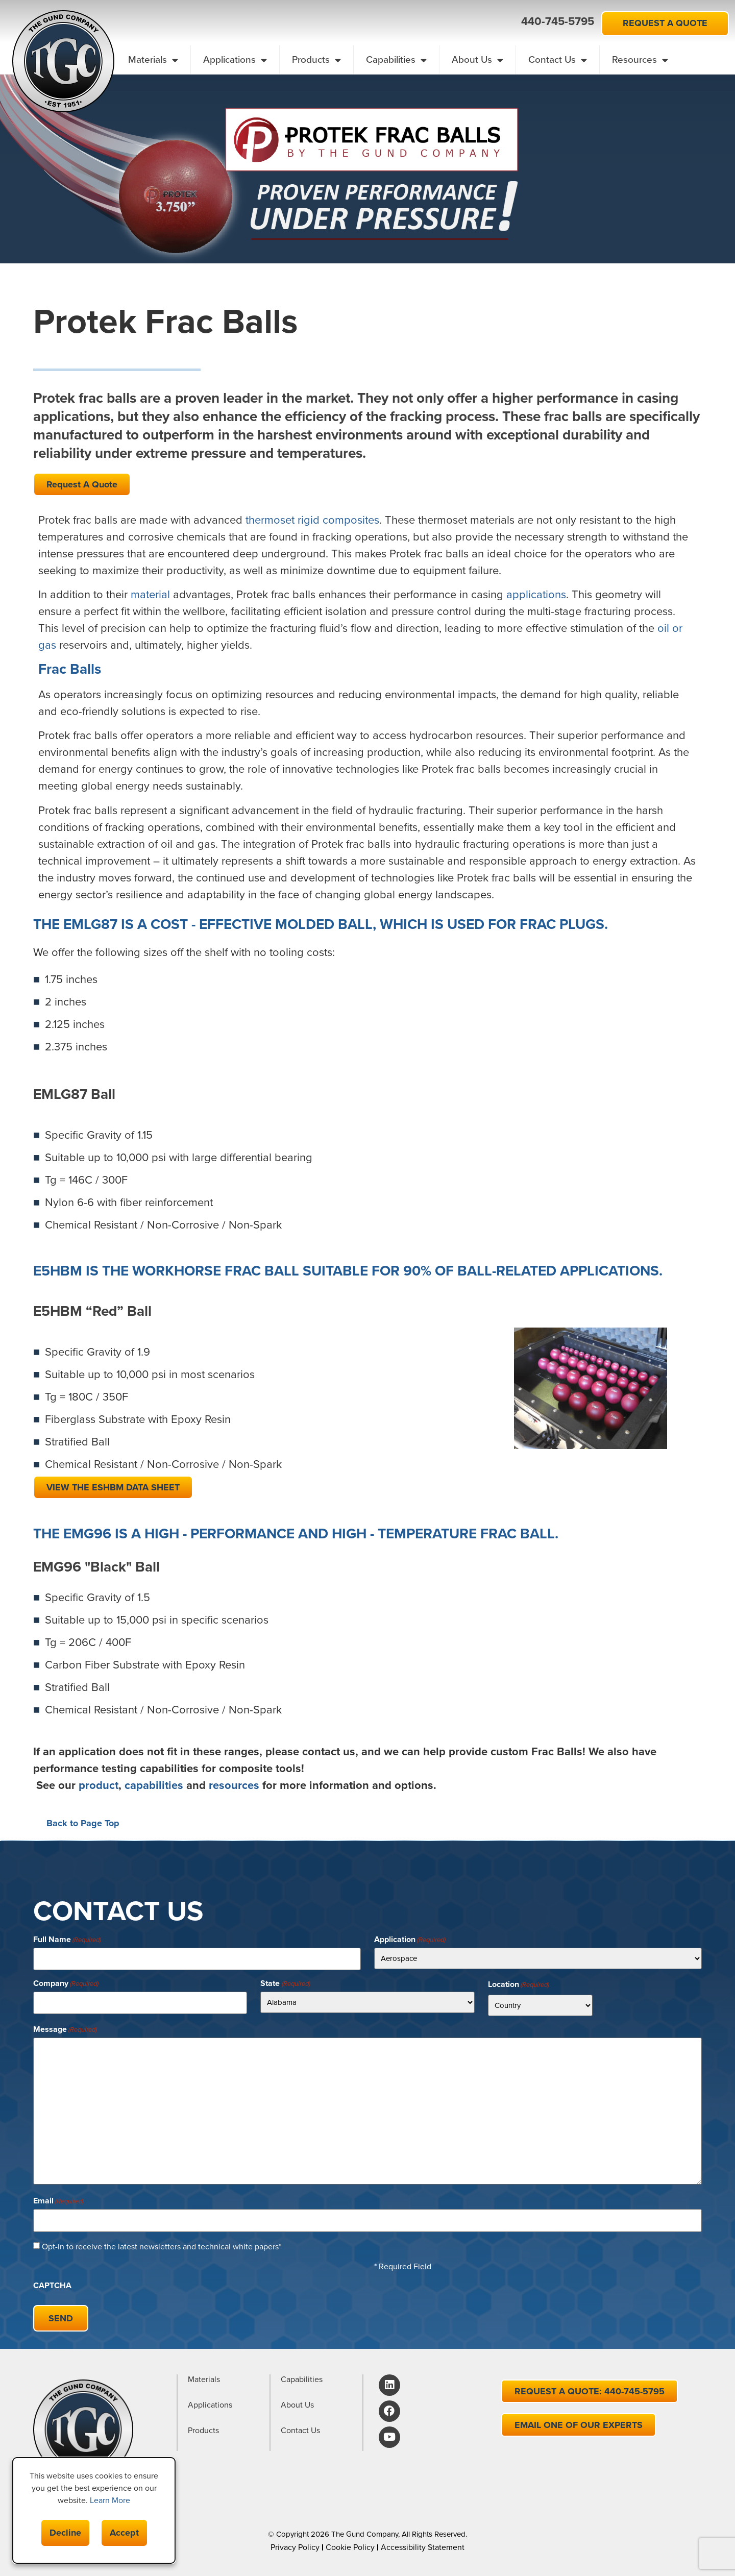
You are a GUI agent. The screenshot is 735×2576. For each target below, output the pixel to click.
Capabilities (396, 60)
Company (66, 1982)
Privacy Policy (295, 2541)
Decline (65, 2532)
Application (410, 1939)
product (98, 1785)
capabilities (154, 1785)
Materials (153, 60)
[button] (503, 22)
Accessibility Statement (422, 2541)
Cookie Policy (350, 2541)
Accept (124, 2532)
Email (58, 2199)
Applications (235, 60)
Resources (640, 60)
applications (536, 594)
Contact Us (557, 60)
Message (65, 2028)
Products (316, 60)
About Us (477, 60)
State (285, 1982)
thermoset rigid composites (312, 519)
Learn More (110, 2500)
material (150, 594)
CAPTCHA (52, 2282)
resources (234, 1785)
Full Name (67, 1939)
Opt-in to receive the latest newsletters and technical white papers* (161, 2243)
